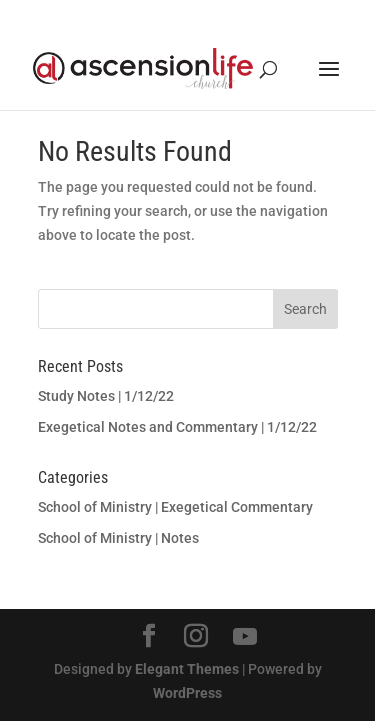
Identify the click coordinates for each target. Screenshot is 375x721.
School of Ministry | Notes (118, 538)
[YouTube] (245, 637)
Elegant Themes (187, 669)
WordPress (187, 693)
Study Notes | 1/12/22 (106, 396)
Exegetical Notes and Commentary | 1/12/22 (177, 427)
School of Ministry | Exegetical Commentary (175, 507)
